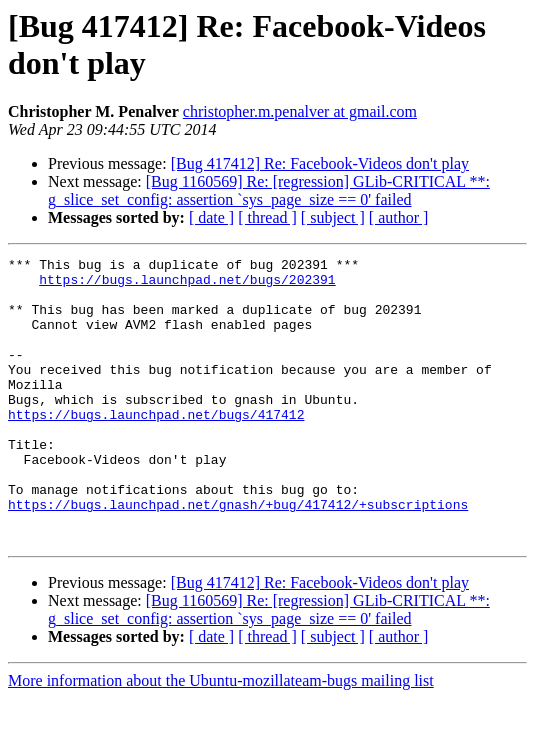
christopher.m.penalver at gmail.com (300, 111)
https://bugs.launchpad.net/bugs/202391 (187, 285)
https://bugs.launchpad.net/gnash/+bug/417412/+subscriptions (238, 555)
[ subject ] (333, 217)
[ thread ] (267, 217)
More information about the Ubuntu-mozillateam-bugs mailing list (221, 737)
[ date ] (211, 217)
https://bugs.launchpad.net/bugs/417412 (156, 447)
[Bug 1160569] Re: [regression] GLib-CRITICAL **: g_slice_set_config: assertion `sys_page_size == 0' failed (269, 190)
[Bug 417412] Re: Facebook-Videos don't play (320, 163)
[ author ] (399, 217)
